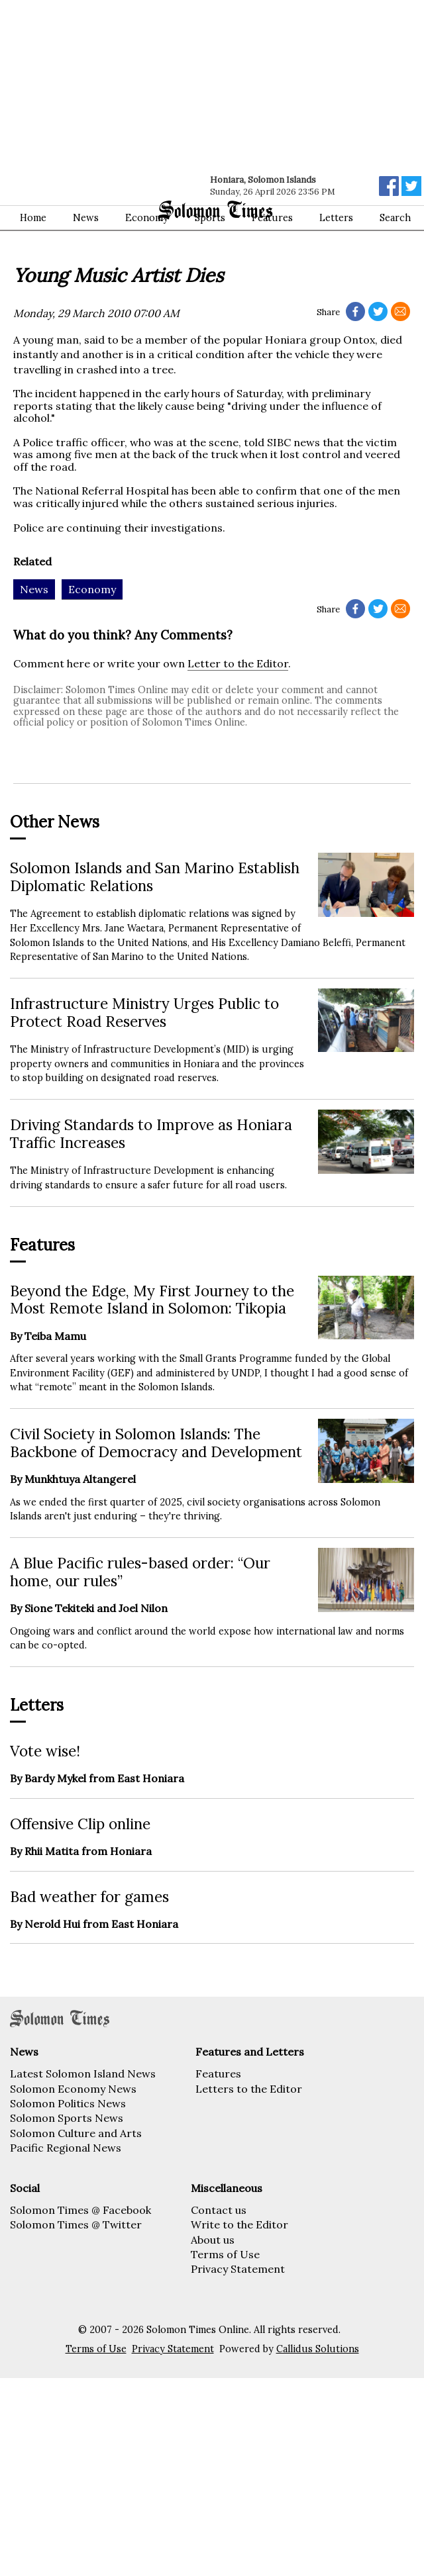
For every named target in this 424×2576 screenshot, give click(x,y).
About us (213, 2239)
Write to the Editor (239, 2224)
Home (33, 218)
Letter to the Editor (237, 663)
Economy (146, 218)
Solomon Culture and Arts (76, 2133)
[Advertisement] (173, 99)
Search (395, 218)
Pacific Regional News (65, 2147)
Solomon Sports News (66, 2117)
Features (272, 218)
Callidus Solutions (317, 2349)
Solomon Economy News (73, 2088)
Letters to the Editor (248, 2088)
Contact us (218, 2210)
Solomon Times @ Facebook (80, 2210)
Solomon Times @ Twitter (76, 2224)
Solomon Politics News (68, 2103)
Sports (210, 218)
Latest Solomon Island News (83, 2073)
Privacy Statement (238, 2268)
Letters (336, 218)
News (86, 218)
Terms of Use (225, 2254)
